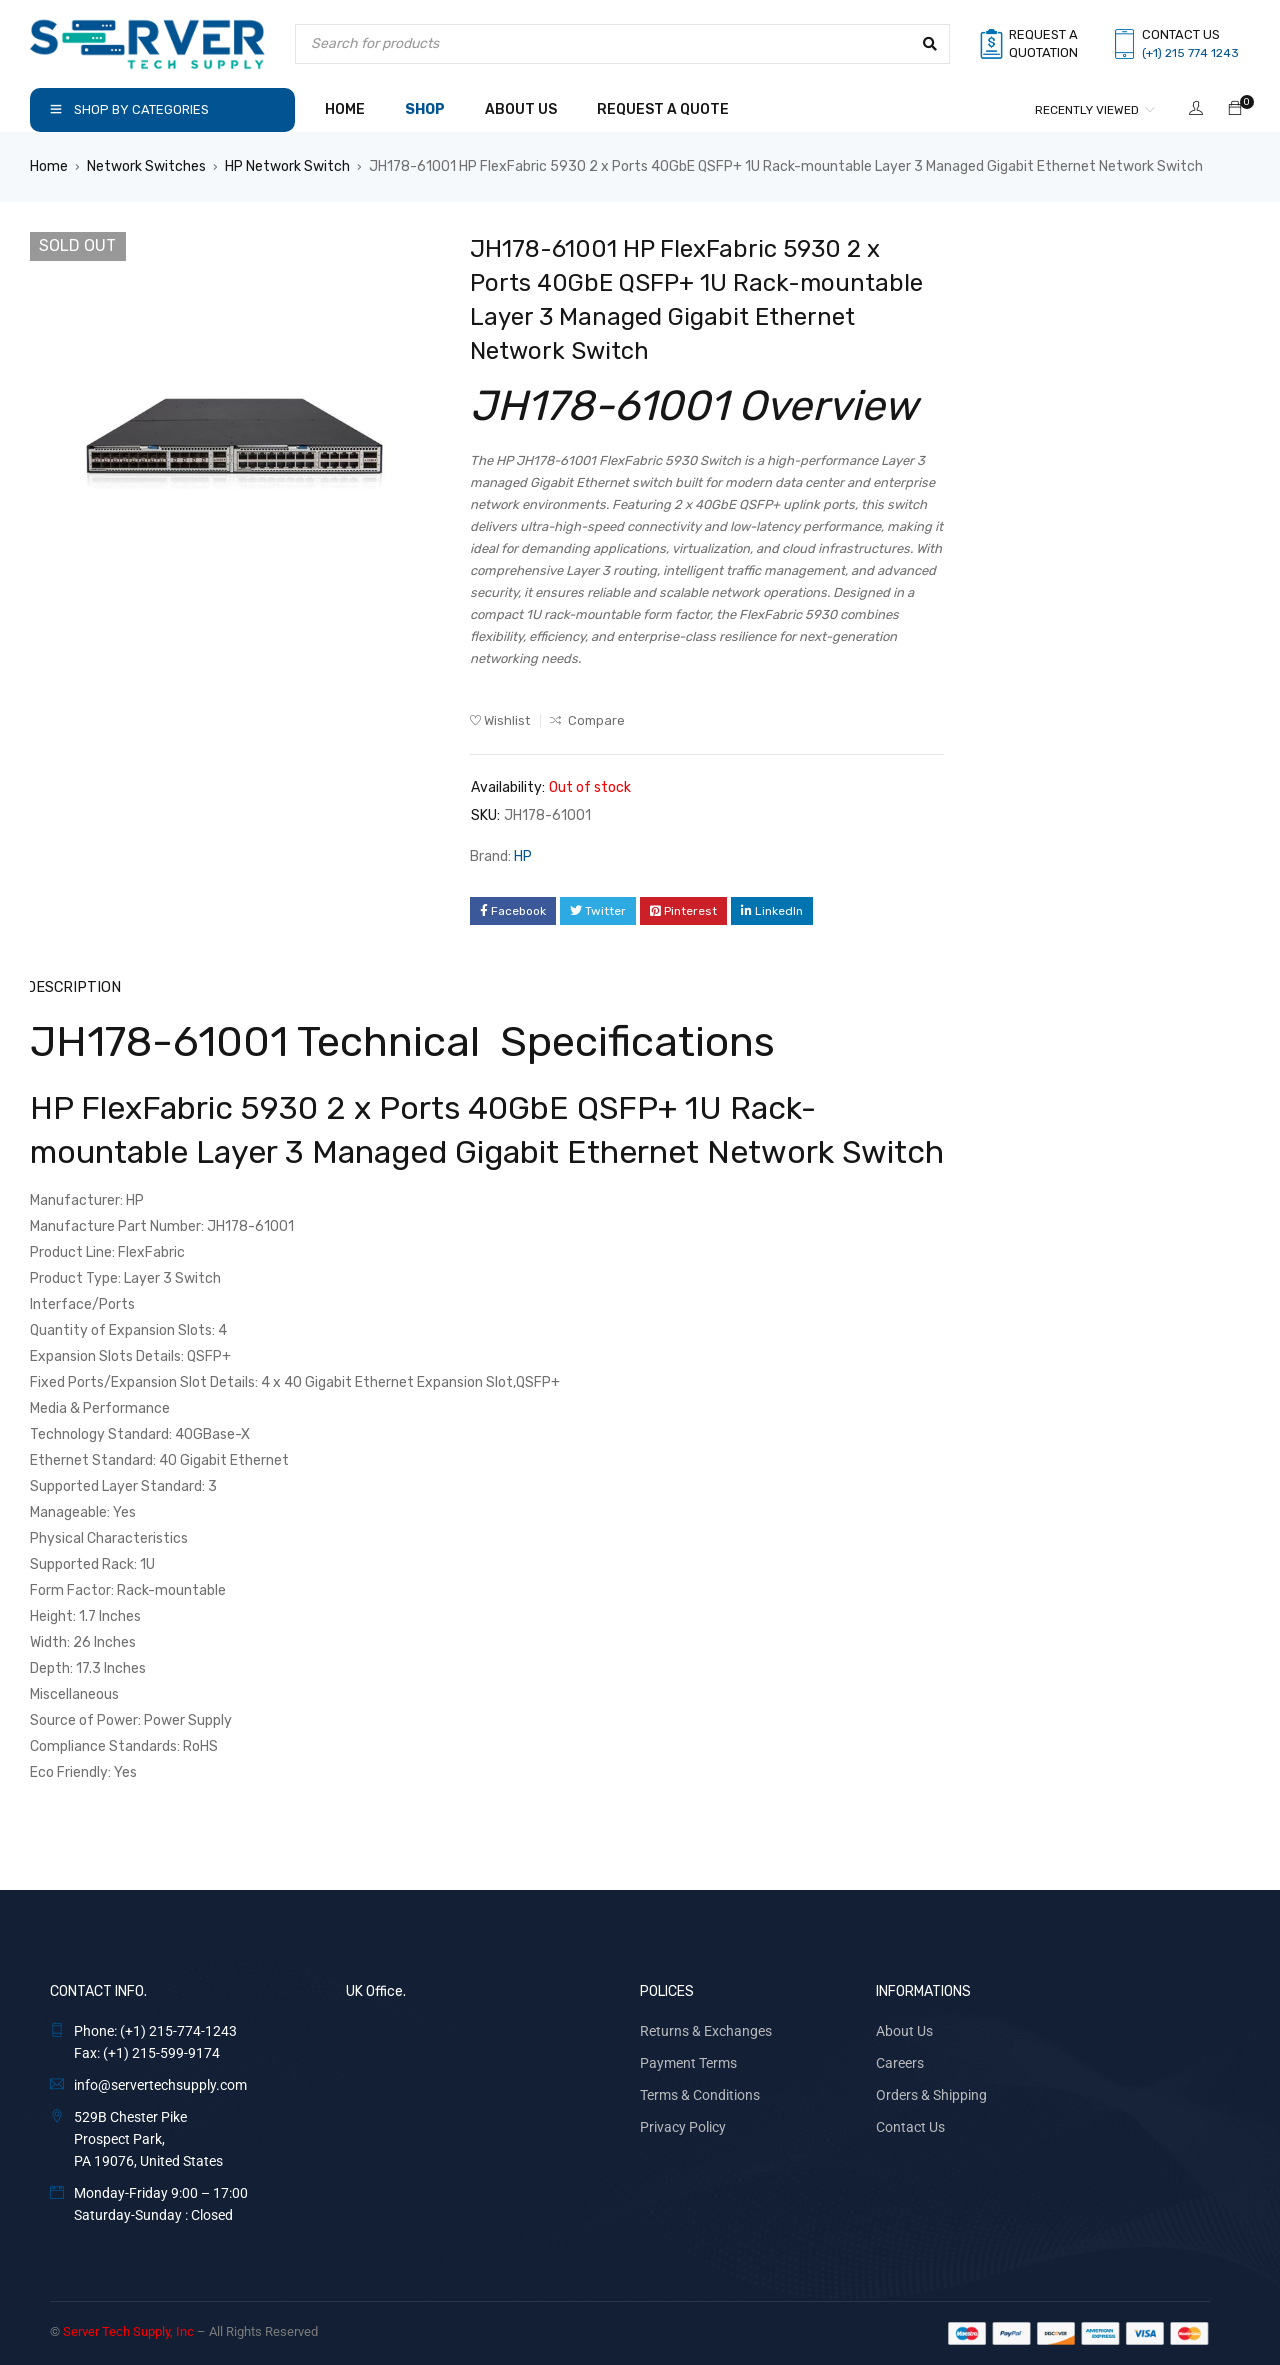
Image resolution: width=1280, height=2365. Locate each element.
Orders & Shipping (931, 2094)
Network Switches (146, 166)
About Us (904, 2030)
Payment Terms (688, 2062)
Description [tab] (73, 986)
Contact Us (910, 2126)
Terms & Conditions (700, 2094)
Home (49, 166)
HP (523, 856)
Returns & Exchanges (706, 2030)
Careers (900, 2062)
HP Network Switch (287, 166)
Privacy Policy (683, 2126)
